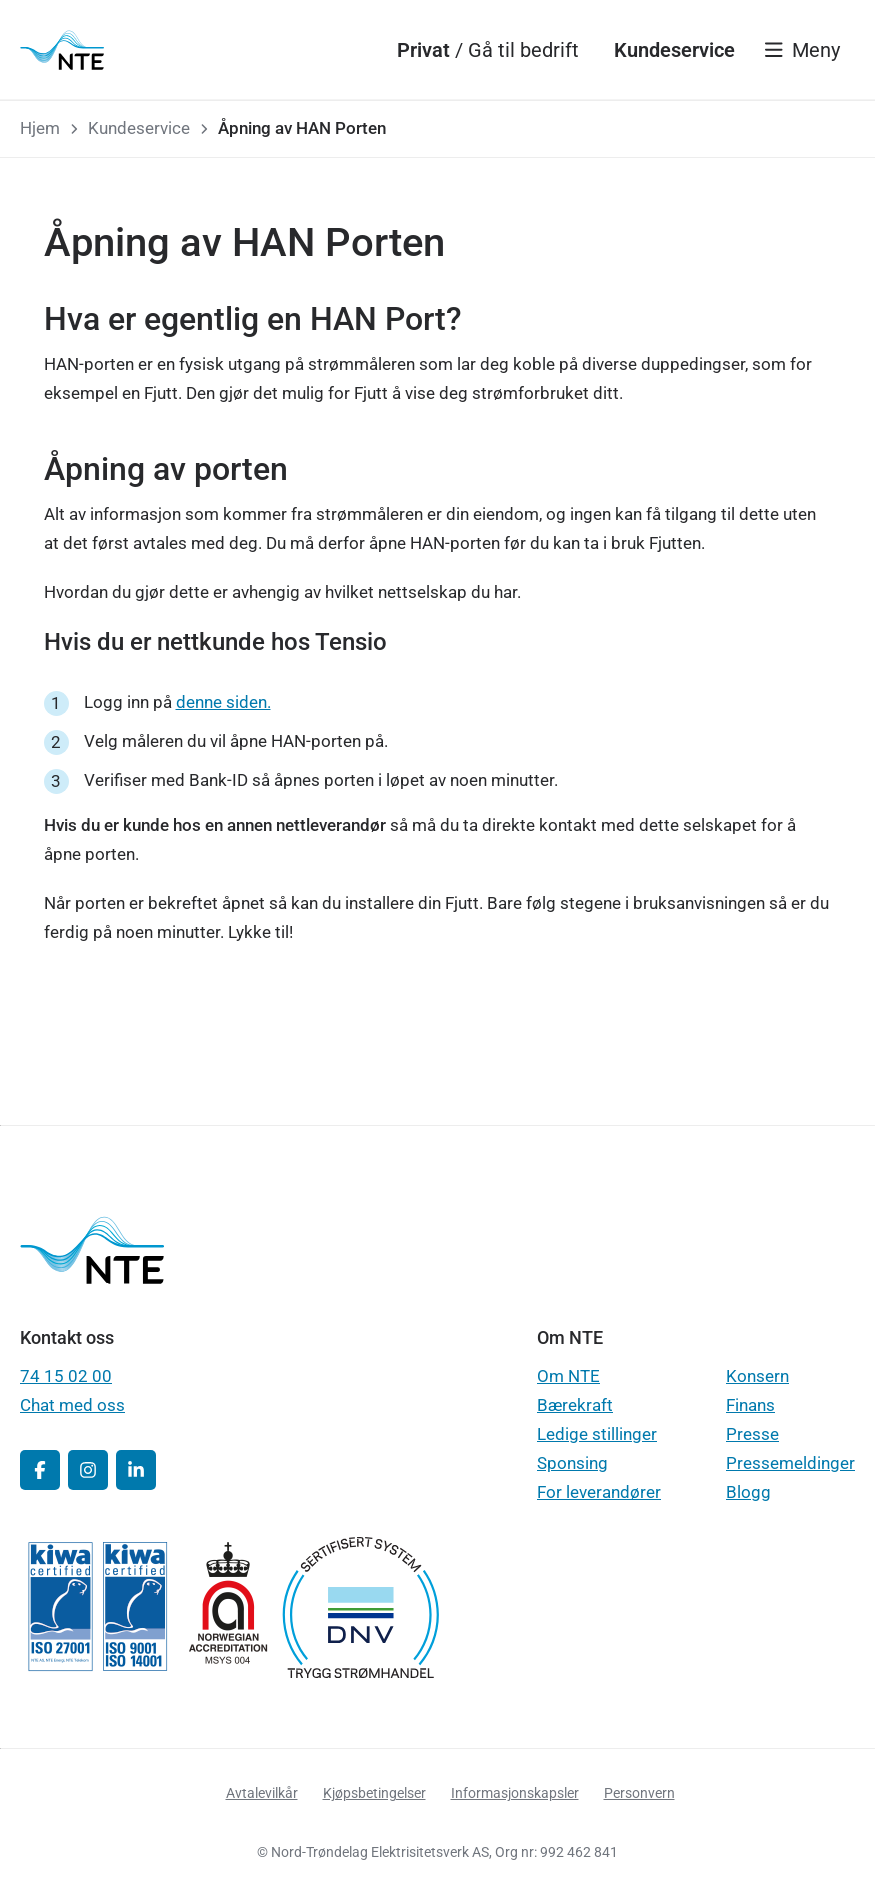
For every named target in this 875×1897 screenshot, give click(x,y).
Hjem (40, 128)
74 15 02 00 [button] (66, 1376)
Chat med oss (72, 1405)
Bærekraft (575, 1405)
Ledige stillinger (597, 1434)
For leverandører (599, 1492)
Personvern (639, 1793)
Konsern (757, 1376)
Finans (750, 1405)
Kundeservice (139, 128)
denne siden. (223, 702)
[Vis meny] (803, 50)
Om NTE (568, 1376)
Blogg (748, 1492)
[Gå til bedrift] (523, 50)
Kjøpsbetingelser (374, 1793)
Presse (752, 1434)
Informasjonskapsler (515, 1793)
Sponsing (572, 1463)
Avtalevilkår (262, 1793)
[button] (40, 1470)
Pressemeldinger (790, 1463)
